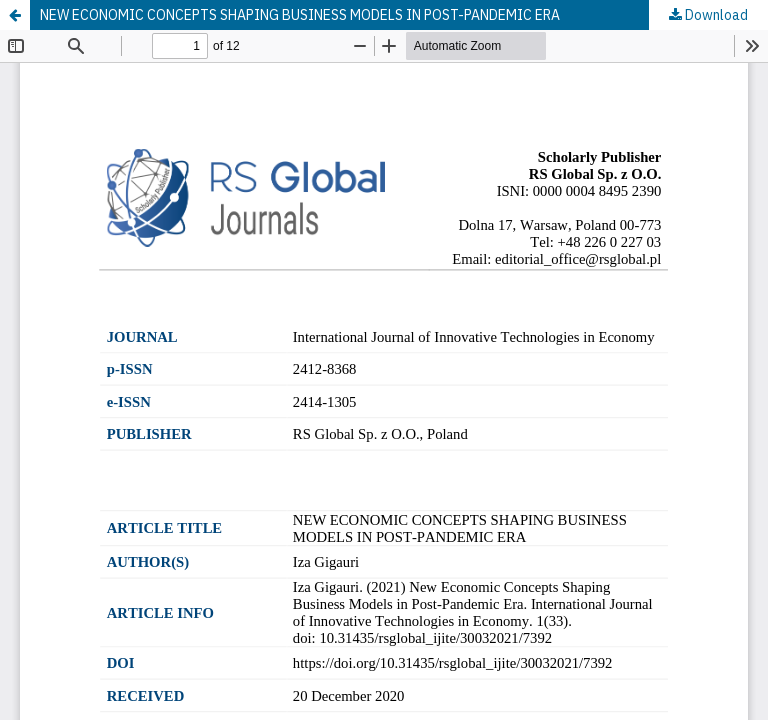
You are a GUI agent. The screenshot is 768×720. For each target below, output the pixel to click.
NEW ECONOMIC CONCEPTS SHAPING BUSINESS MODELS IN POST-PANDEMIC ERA (300, 15)
